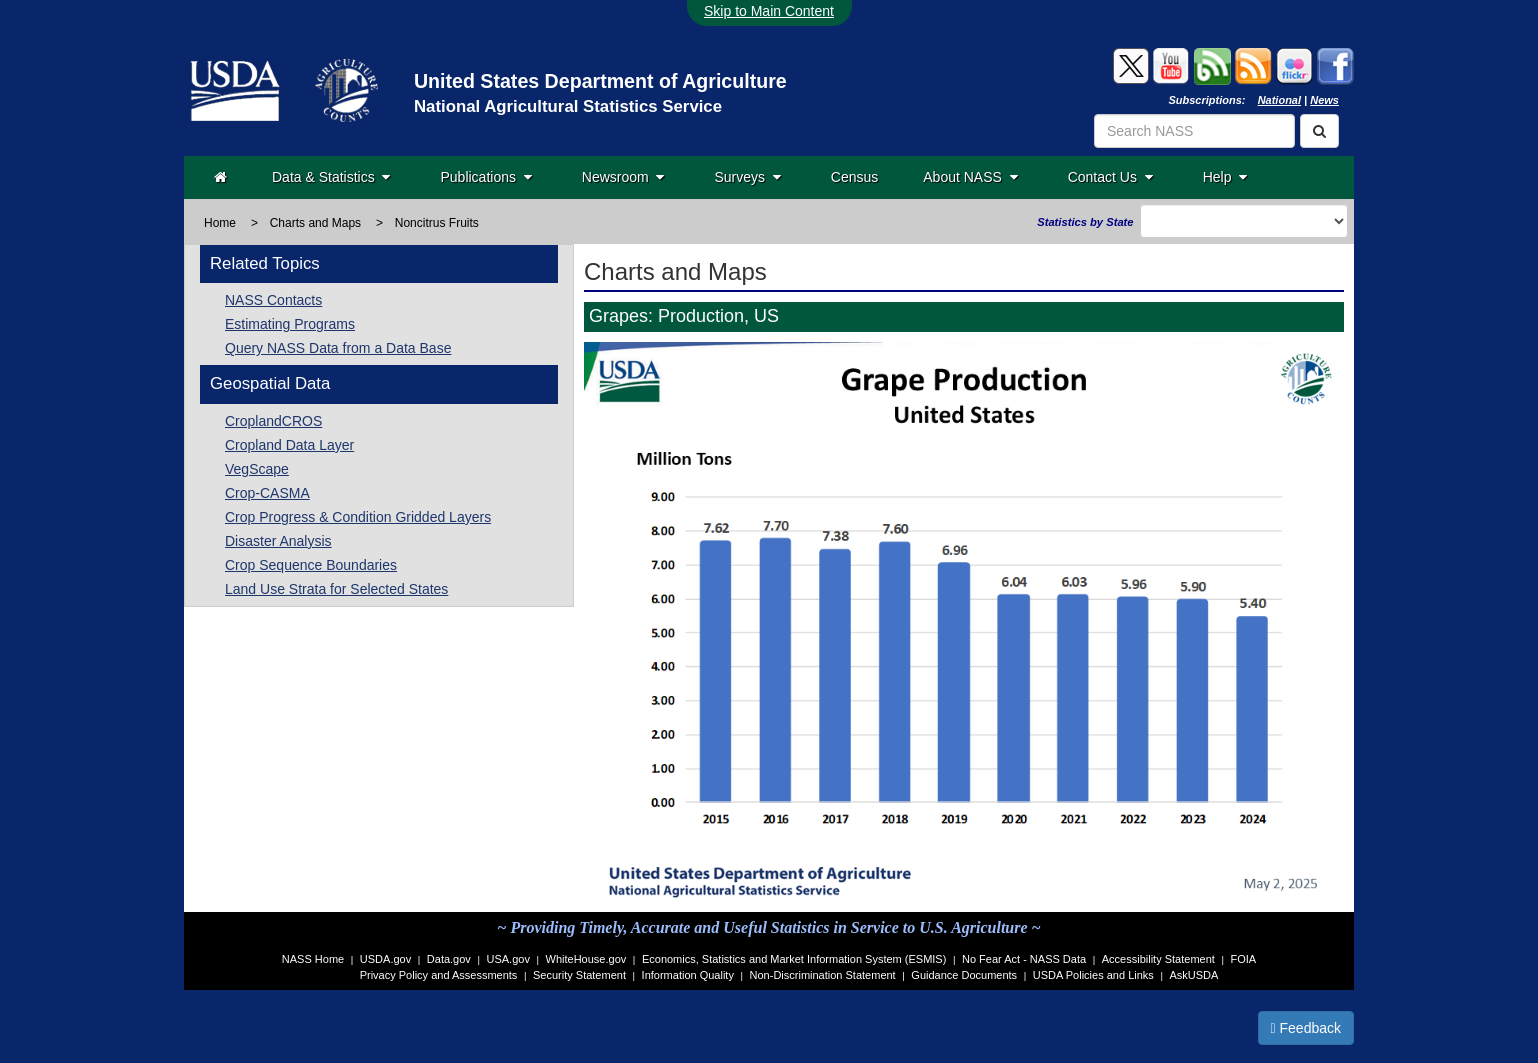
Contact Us (1110, 177)
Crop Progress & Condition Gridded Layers (358, 517)
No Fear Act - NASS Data (1024, 959)
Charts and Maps (315, 223)
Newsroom (623, 177)
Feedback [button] (1306, 1028)
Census (854, 177)
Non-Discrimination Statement (823, 975)
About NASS (970, 177)
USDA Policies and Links (1093, 975)
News (1324, 100)
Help (1225, 177)
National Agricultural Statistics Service (568, 106)
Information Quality (688, 975)
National (1279, 100)
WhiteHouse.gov (586, 959)
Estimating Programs (290, 324)
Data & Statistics (331, 177)
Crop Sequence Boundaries (311, 565)
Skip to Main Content (769, 11)
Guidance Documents (964, 975)
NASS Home (313, 959)
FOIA (1244, 959)
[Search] (1319, 131)
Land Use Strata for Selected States (336, 589)
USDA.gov (385, 959)
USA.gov (508, 959)
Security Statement (579, 975)
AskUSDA (1193, 975)
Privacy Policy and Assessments (439, 975)
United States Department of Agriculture (600, 81)
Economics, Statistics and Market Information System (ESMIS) (794, 959)
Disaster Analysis (278, 541)
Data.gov (449, 959)
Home (220, 223)
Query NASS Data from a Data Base (338, 348)
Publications (485, 177)
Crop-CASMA (267, 493)
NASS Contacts (273, 300)
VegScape (257, 469)
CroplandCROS (273, 421)
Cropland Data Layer (289, 445)
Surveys (747, 177)
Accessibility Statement (1158, 959)
